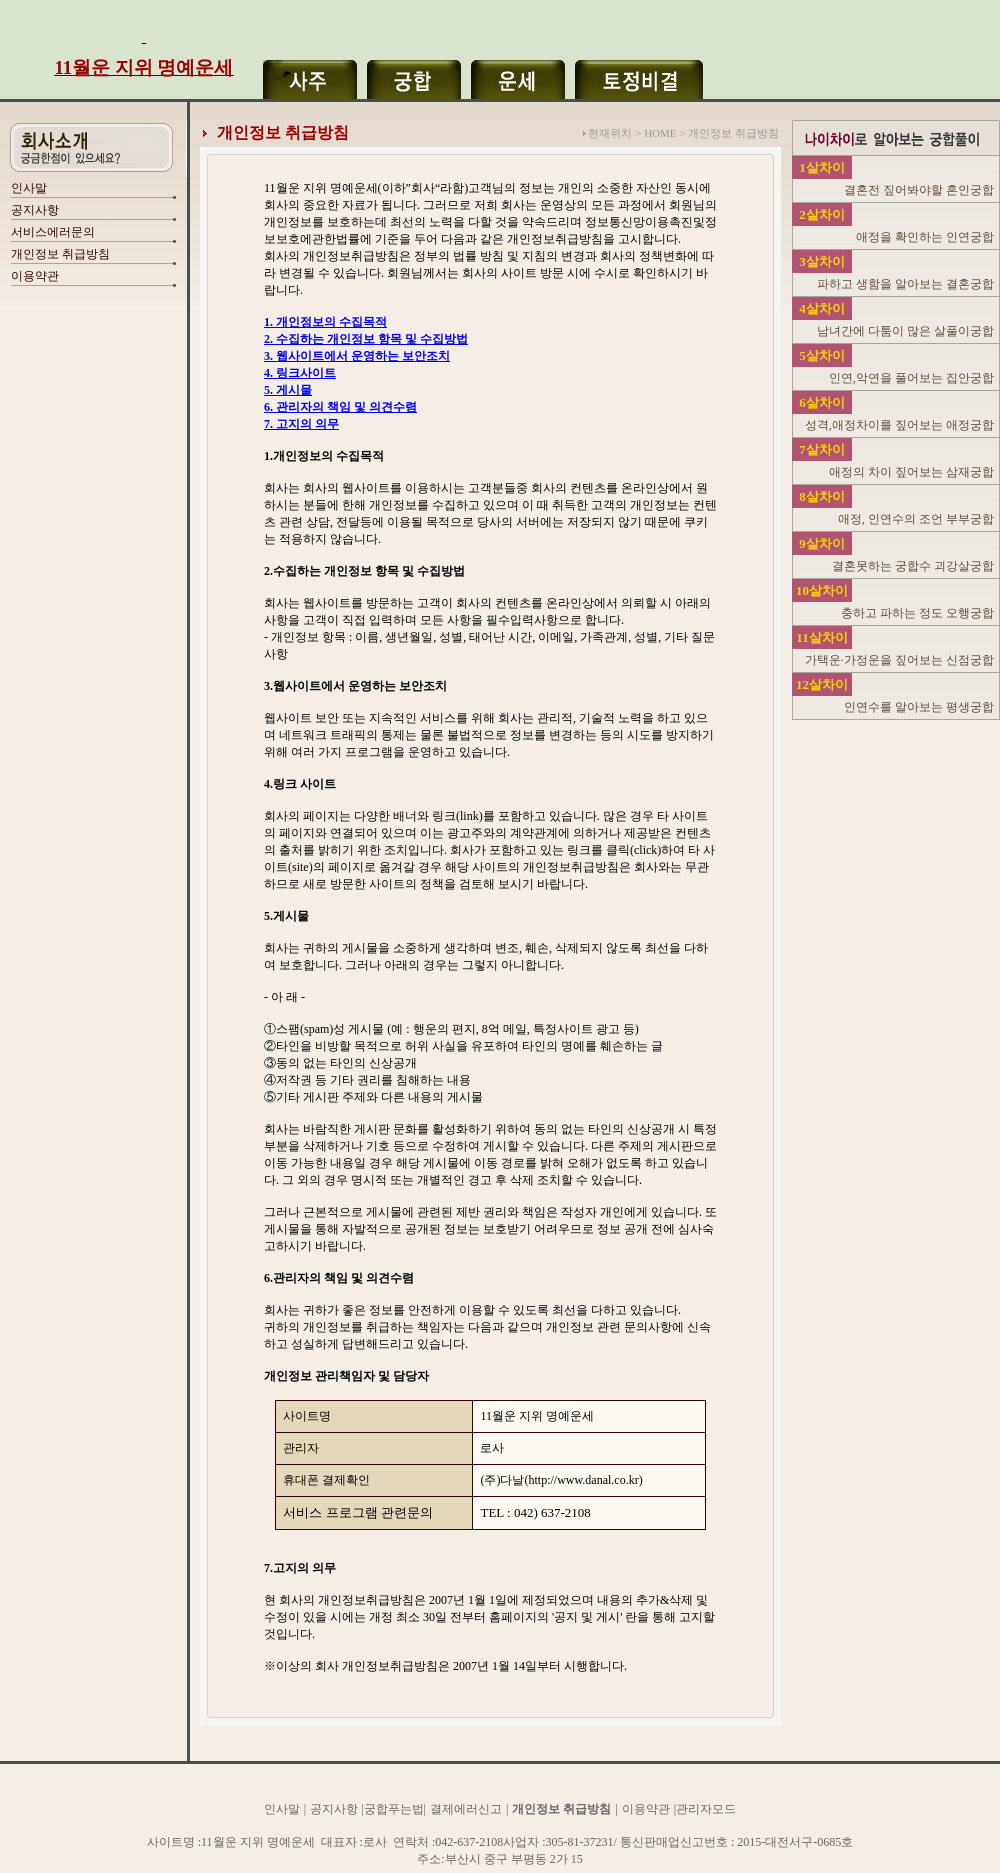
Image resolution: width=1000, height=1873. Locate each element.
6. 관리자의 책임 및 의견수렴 (340, 407)
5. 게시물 (288, 390)
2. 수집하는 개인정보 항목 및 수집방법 (366, 339)
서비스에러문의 (53, 232)
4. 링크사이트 (300, 373)
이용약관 (35, 276)
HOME (660, 133)
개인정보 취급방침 (60, 254)
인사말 (29, 188)
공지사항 (35, 210)
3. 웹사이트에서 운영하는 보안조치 (357, 356)
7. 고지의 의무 (301, 424)
